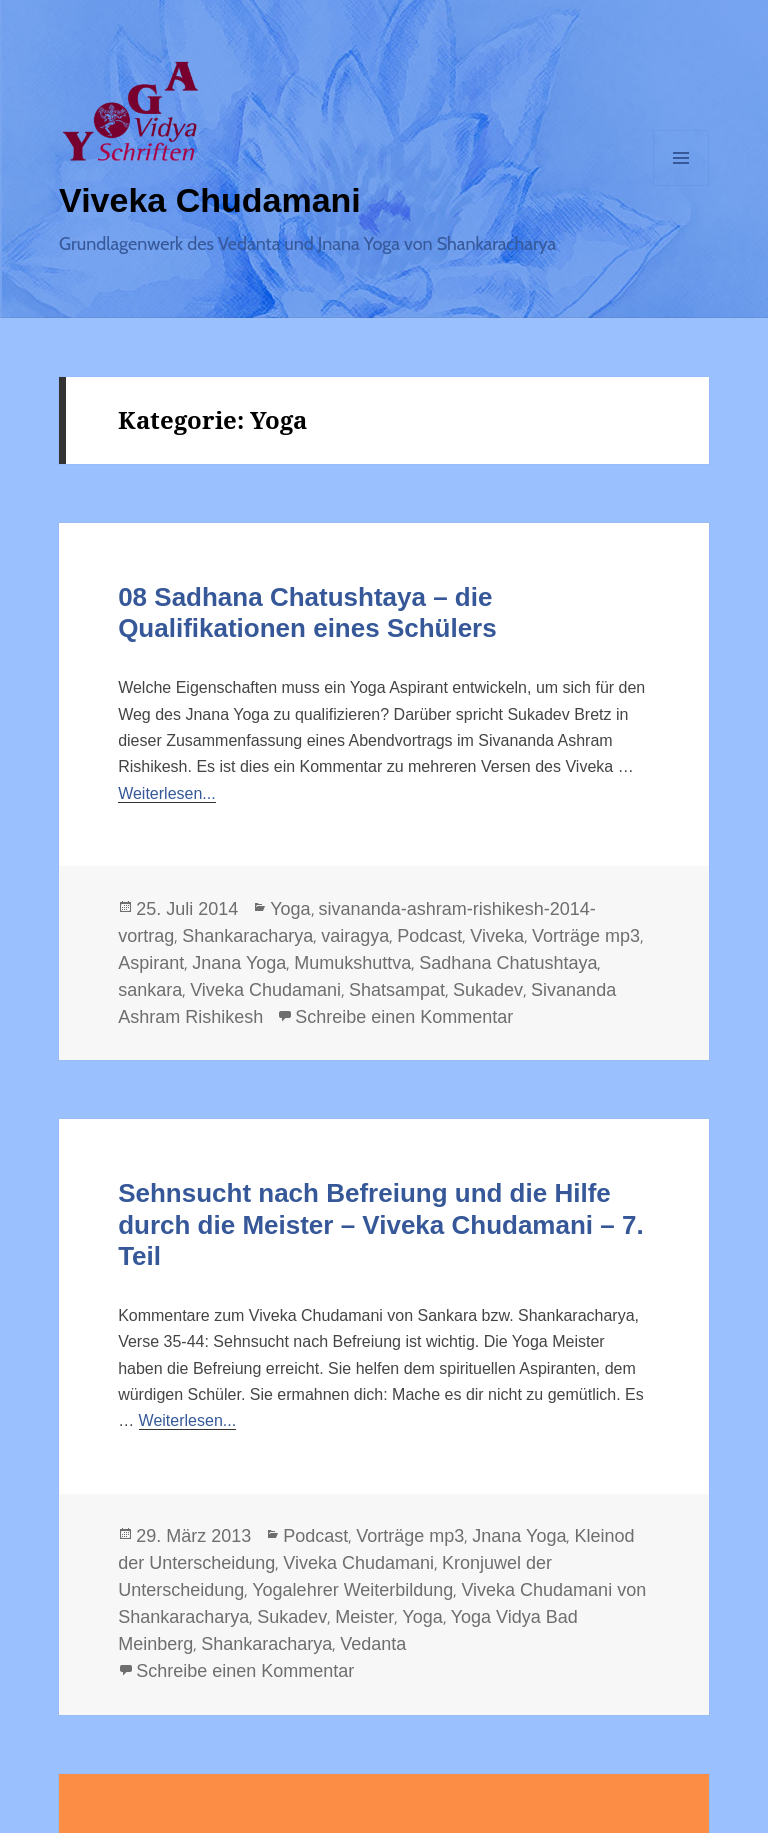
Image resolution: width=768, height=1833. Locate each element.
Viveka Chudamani (210, 200)
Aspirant (151, 963)
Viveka (497, 936)
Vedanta (373, 1644)
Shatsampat (397, 990)
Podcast (429, 936)
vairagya (355, 936)
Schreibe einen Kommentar (404, 1017)
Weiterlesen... (167, 793)
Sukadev (488, 990)
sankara (150, 990)
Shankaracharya (247, 936)
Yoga (290, 909)
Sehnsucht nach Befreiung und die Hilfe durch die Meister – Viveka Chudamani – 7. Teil (381, 1224)
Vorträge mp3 (586, 936)
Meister (364, 1617)
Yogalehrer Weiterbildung (352, 1590)
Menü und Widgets (681, 185)
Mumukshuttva (352, 963)
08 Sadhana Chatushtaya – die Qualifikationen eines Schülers (307, 612)
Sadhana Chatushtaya (508, 963)
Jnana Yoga (239, 963)
